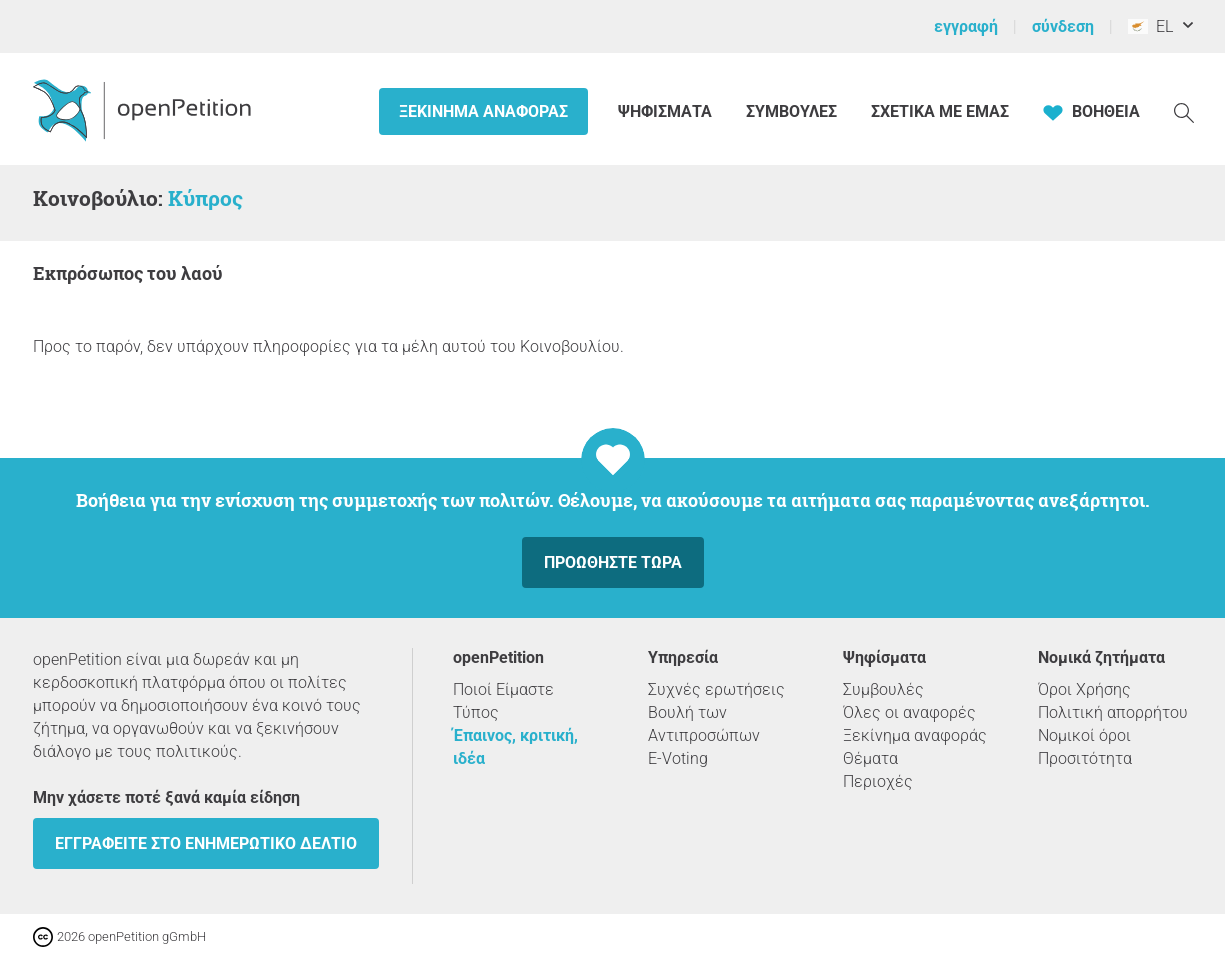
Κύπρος (205, 198)
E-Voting (678, 758)
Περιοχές (878, 781)
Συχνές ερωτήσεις (716, 689)
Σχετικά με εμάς (940, 111)
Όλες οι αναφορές (909, 712)
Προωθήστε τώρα (613, 562)
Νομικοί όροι (1084, 735)
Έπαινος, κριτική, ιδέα (515, 747)
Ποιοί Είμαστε (503, 689)
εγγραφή (966, 26)
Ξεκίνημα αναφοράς (483, 111)
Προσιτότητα (1085, 758)
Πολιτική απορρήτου (1113, 712)
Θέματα (870, 758)
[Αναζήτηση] (1184, 111)
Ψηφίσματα (667, 111)
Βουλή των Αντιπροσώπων (704, 724)
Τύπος (476, 712)
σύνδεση (1063, 26)
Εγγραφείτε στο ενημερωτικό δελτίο (206, 843)
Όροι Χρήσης (1084, 689)
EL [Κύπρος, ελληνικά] (1150, 26)
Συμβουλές (791, 111)
